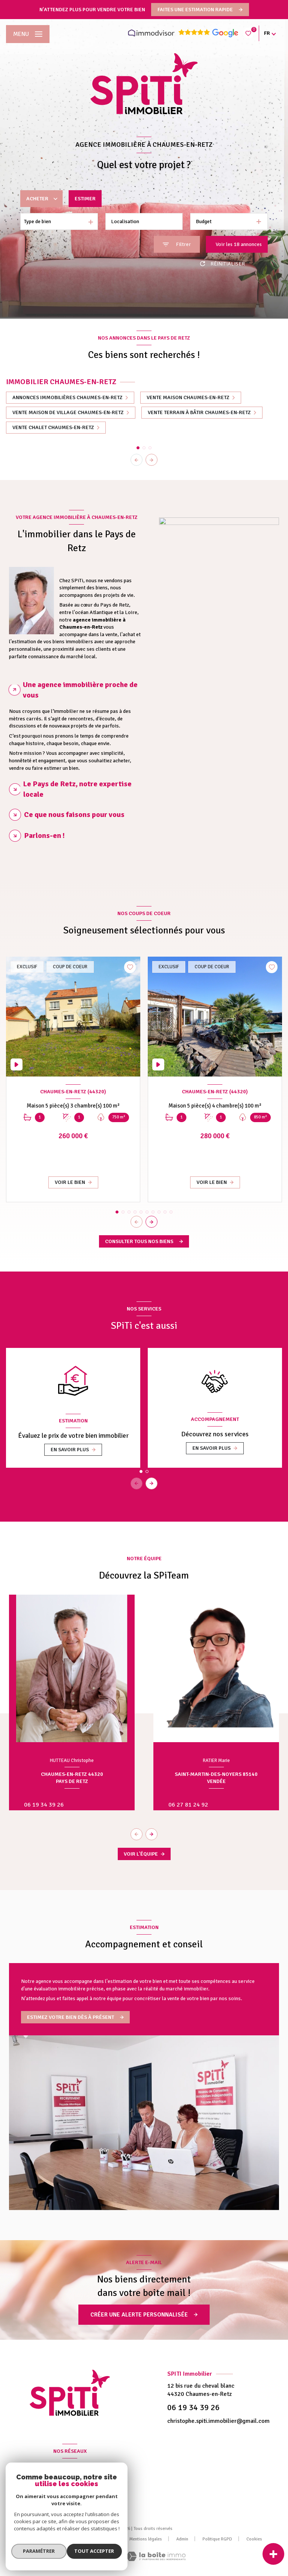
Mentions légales (145, 2539)
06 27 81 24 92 (188, 1804)
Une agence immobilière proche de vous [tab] (80, 690)
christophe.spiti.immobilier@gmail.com (218, 2421)
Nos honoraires (55, 2539)
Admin (182, 2539)
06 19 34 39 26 (44, 1804)
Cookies (254, 2539)
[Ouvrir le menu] (28, 34)
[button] (152, 460)
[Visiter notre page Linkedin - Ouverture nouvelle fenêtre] (79, 2490)
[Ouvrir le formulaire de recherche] (177, 244)
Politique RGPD (217, 2539)
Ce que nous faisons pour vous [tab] (74, 814)
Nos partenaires (99, 2539)
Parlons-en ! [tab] (44, 835)
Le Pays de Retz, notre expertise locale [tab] (77, 789)
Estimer (85, 198)
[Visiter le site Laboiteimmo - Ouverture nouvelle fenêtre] (156, 2556)
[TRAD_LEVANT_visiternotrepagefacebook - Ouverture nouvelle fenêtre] (61, 2490)
